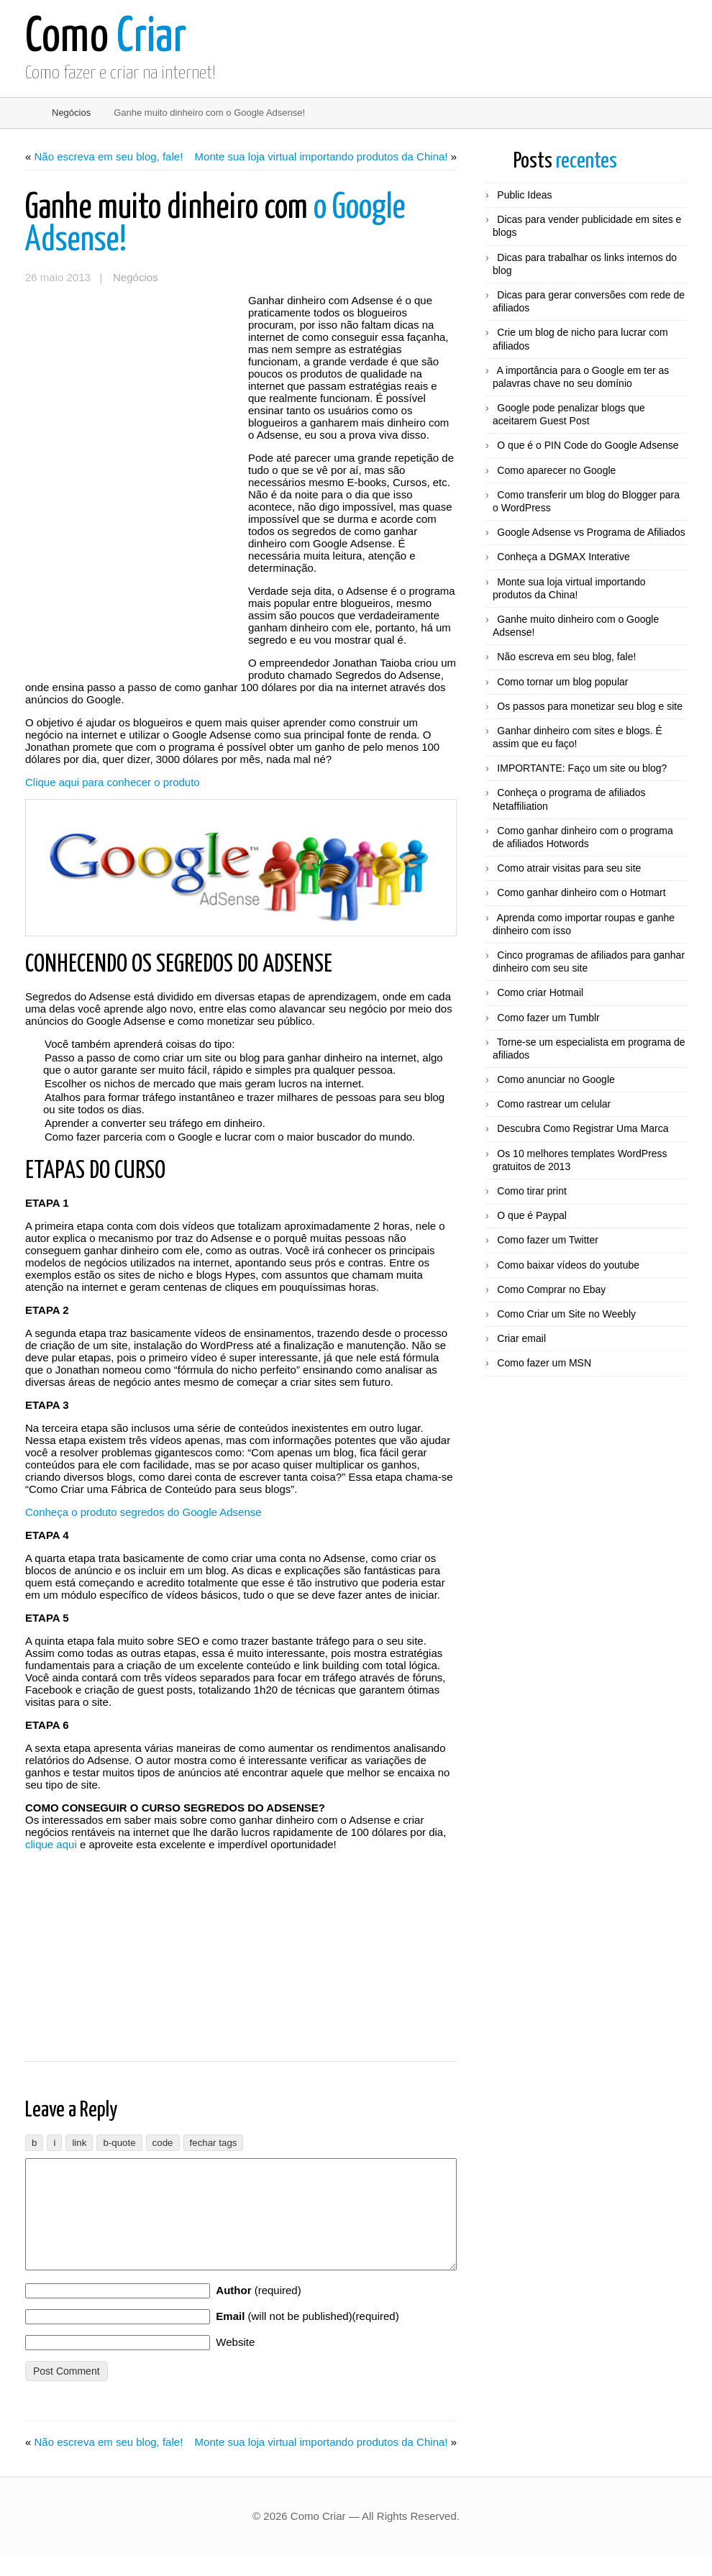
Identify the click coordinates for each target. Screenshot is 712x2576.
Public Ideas (524, 195)
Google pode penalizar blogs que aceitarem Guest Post (569, 414)
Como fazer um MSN (544, 1363)
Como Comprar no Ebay (551, 1289)
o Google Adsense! (215, 224)
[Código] (163, 2142)
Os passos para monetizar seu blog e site (590, 706)
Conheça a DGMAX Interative (563, 556)
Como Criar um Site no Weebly (566, 1314)
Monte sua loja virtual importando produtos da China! (321, 156)
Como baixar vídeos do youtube (568, 1265)
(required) (258, 2312)
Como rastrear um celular (554, 1104)
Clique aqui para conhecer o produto (112, 782)
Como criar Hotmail (540, 992)
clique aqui (51, 1844)
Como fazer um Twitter (547, 1240)
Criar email (521, 1338)
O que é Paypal (532, 1215)
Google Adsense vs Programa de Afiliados (591, 532)
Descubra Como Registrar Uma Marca (582, 1128)
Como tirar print (531, 1191)
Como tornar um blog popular (562, 682)
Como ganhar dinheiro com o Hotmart (581, 892)
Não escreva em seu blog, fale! (109, 156)
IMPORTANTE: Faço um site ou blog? (582, 768)
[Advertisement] (133, 380)
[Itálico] (54, 2142)
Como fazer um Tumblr (548, 1017)
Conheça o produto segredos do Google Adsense (143, 1512)
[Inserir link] (79, 2142)
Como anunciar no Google (555, 1079)
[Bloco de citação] (119, 2142)
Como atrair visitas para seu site (569, 868)
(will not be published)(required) (307, 2337)
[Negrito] (34, 2142)
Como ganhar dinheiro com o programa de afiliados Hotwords (583, 837)
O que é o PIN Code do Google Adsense (587, 445)
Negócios (71, 112)
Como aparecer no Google (556, 470)
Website (235, 2363)
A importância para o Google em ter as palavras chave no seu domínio (581, 377)
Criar (105, 37)
